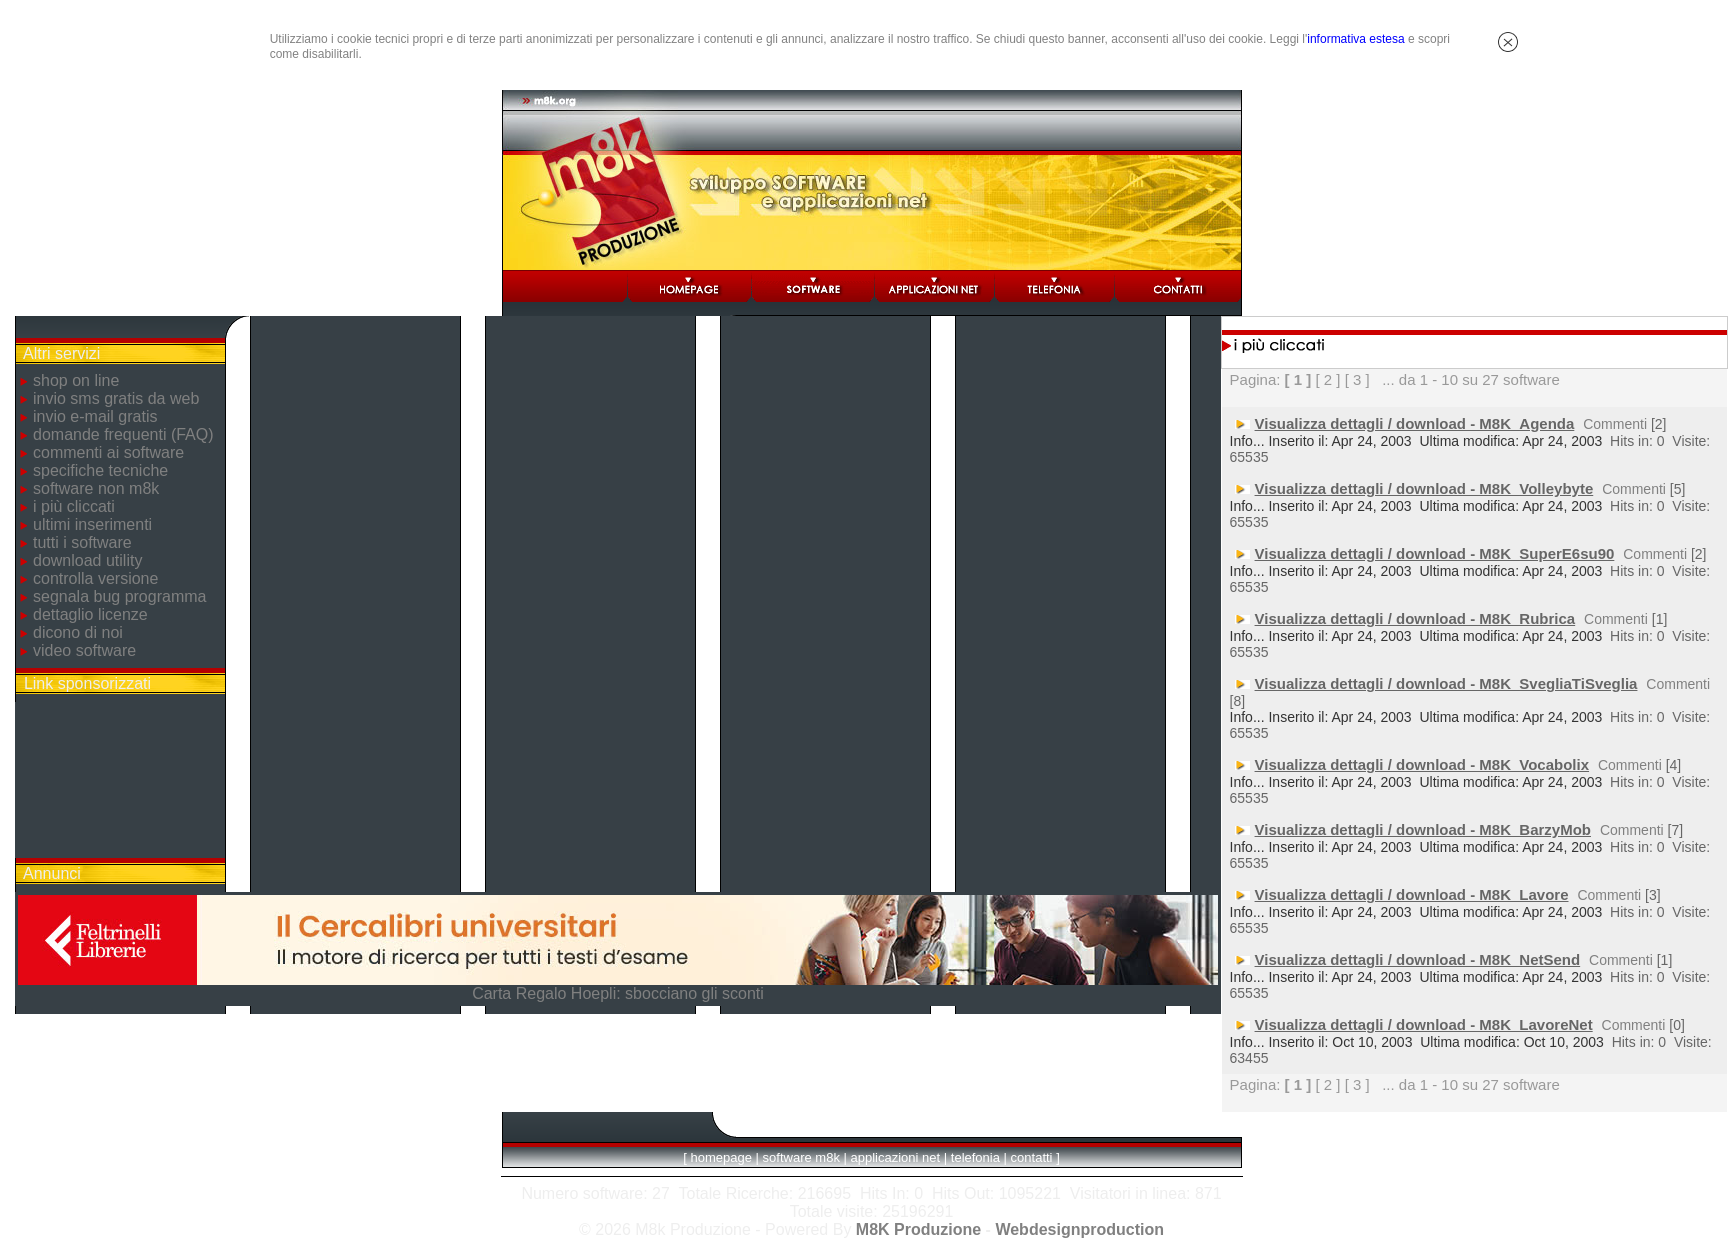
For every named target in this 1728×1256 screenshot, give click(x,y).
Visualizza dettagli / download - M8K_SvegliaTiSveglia (1446, 683)
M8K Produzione (918, 1229)
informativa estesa (1355, 39)
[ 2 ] (1327, 379)
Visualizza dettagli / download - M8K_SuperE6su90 (1435, 553)
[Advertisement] (120, 780)
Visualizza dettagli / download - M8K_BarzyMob (1423, 829)
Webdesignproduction (1079, 1229)
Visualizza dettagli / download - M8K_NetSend (1418, 959)
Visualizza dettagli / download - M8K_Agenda (1415, 423)
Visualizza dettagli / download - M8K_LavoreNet (1424, 1024)
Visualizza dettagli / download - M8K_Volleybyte (1424, 488)
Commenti (1615, 424)
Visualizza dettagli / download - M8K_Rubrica (1415, 618)
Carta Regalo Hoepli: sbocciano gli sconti (618, 993)
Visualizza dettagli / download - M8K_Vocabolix (1422, 764)
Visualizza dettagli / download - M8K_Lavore (1412, 894)
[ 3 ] (1357, 379)
